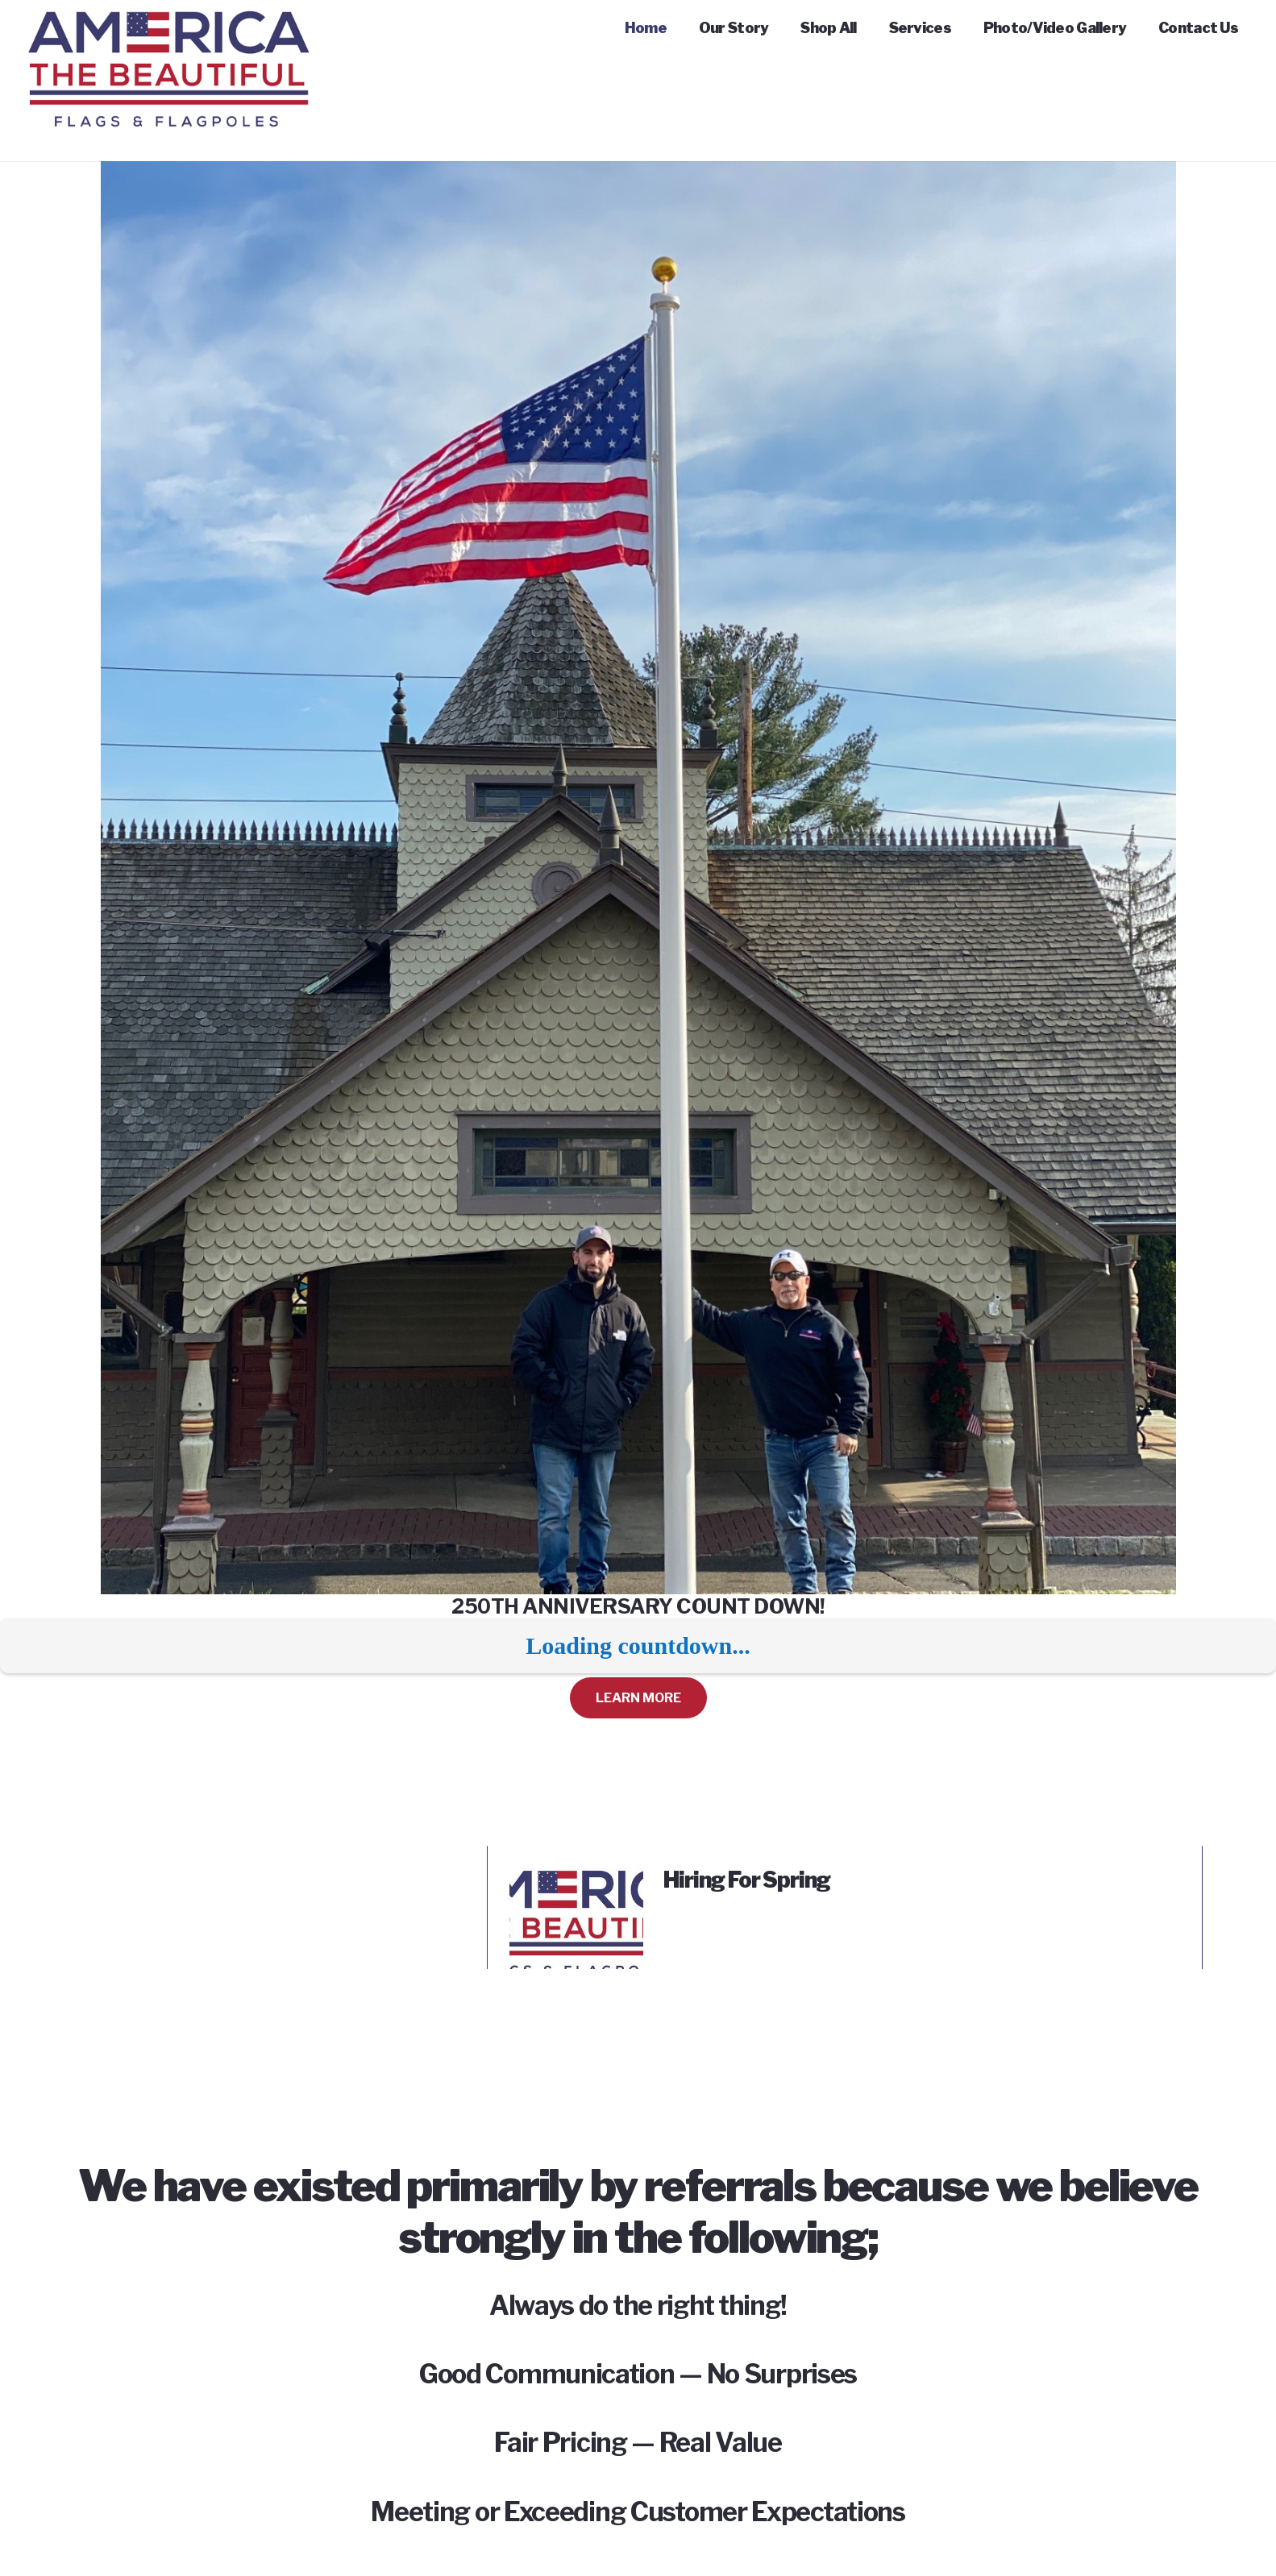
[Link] (168, 32)
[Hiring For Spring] (576, 1878)
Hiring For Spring (746, 1880)
